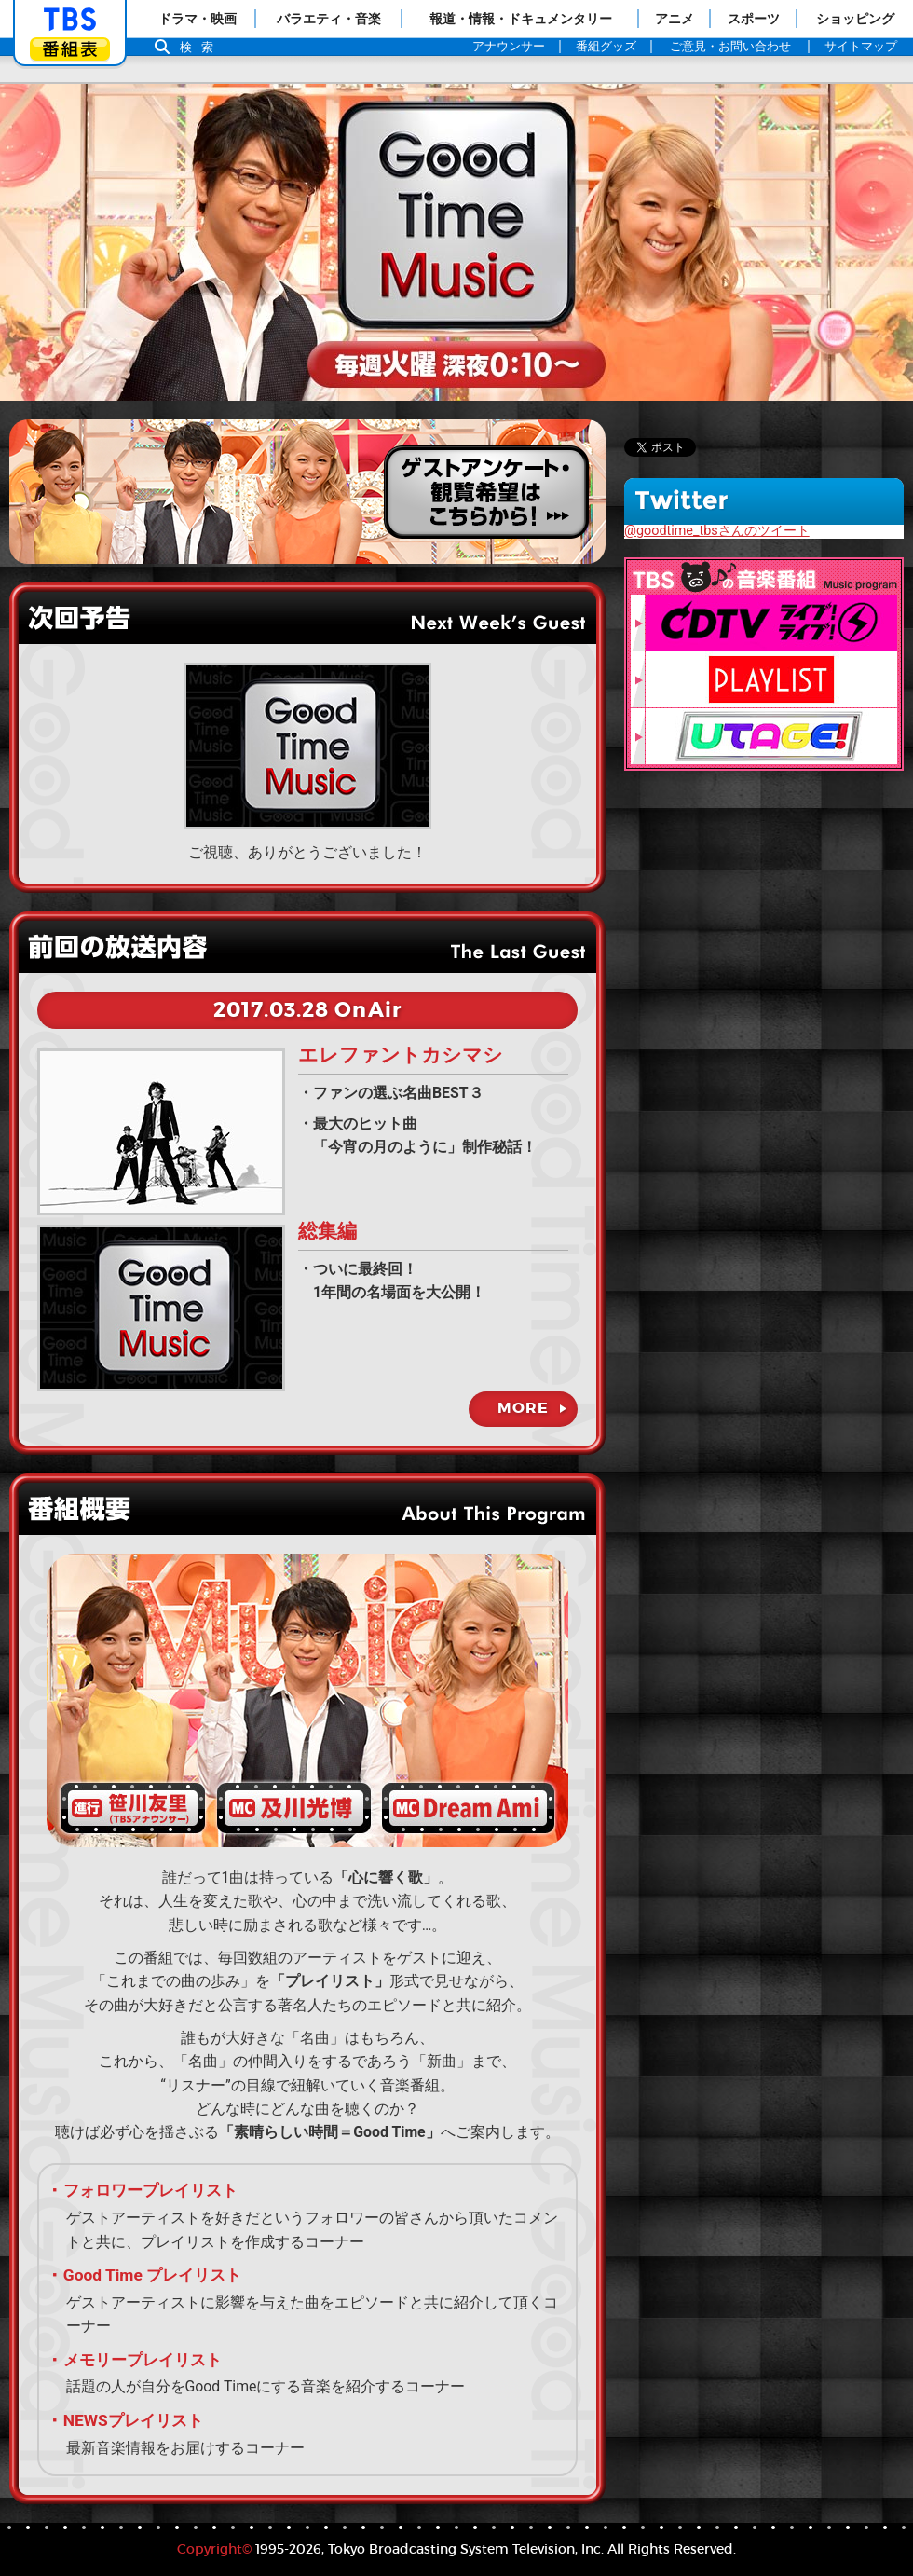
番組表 (70, 49)
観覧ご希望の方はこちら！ (307, 491)
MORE (522, 1408)
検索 (201, 47)
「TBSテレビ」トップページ (70, 19)
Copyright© (214, 2549)
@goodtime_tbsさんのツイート (717, 531)
